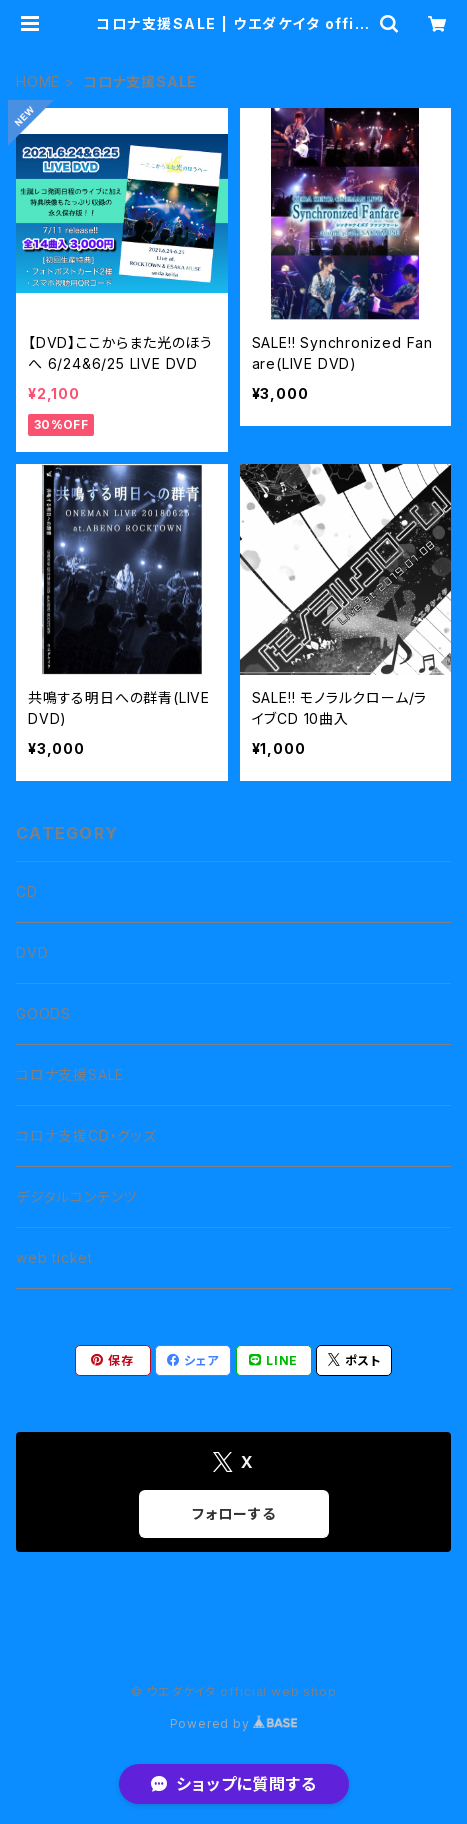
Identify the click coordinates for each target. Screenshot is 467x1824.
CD (27, 891)
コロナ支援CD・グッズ (86, 1135)
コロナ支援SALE (70, 1074)
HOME (38, 81)
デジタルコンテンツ (76, 1196)
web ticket (54, 1257)
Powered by (234, 1723)
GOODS (43, 1013)
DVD (32, 952)
